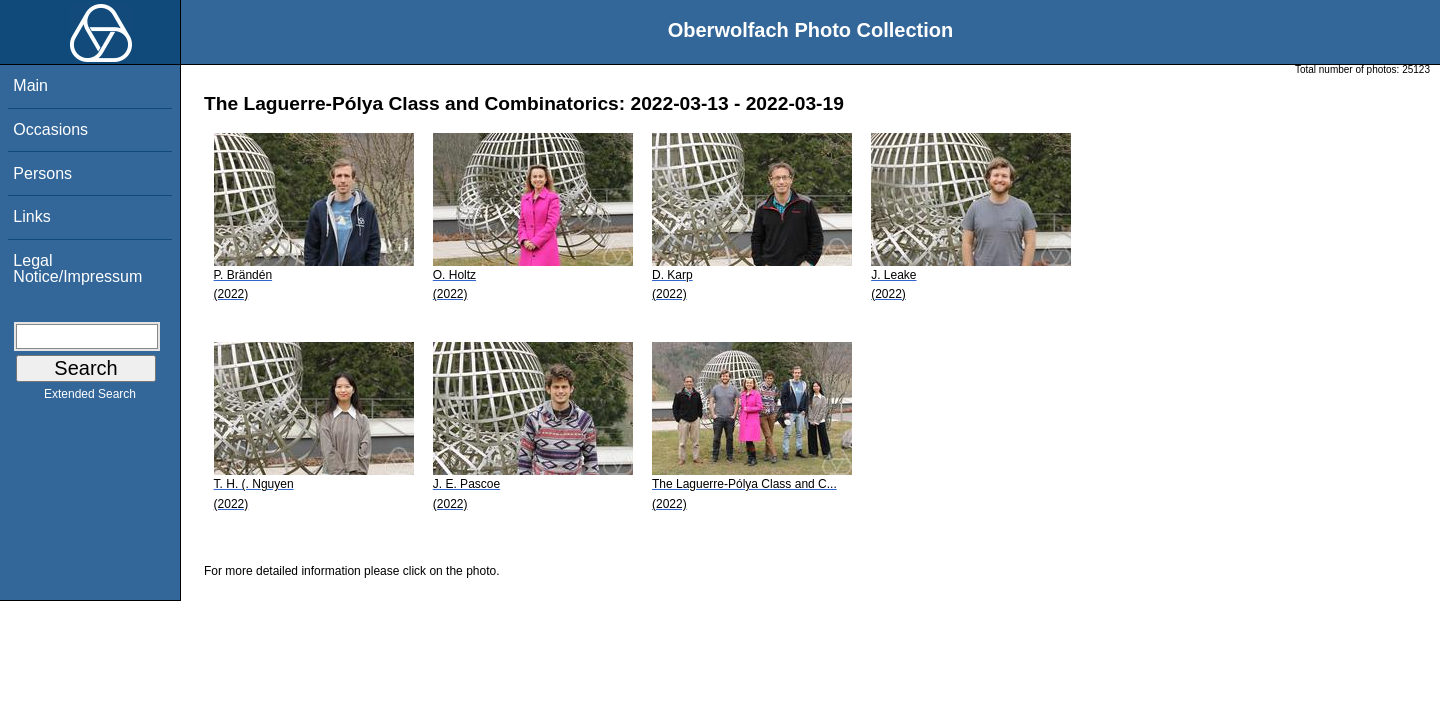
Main (30, 85)
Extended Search (90, 398)
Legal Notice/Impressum (77, 268)
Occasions (50, 129)
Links (31, 216)
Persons (42, 173)
